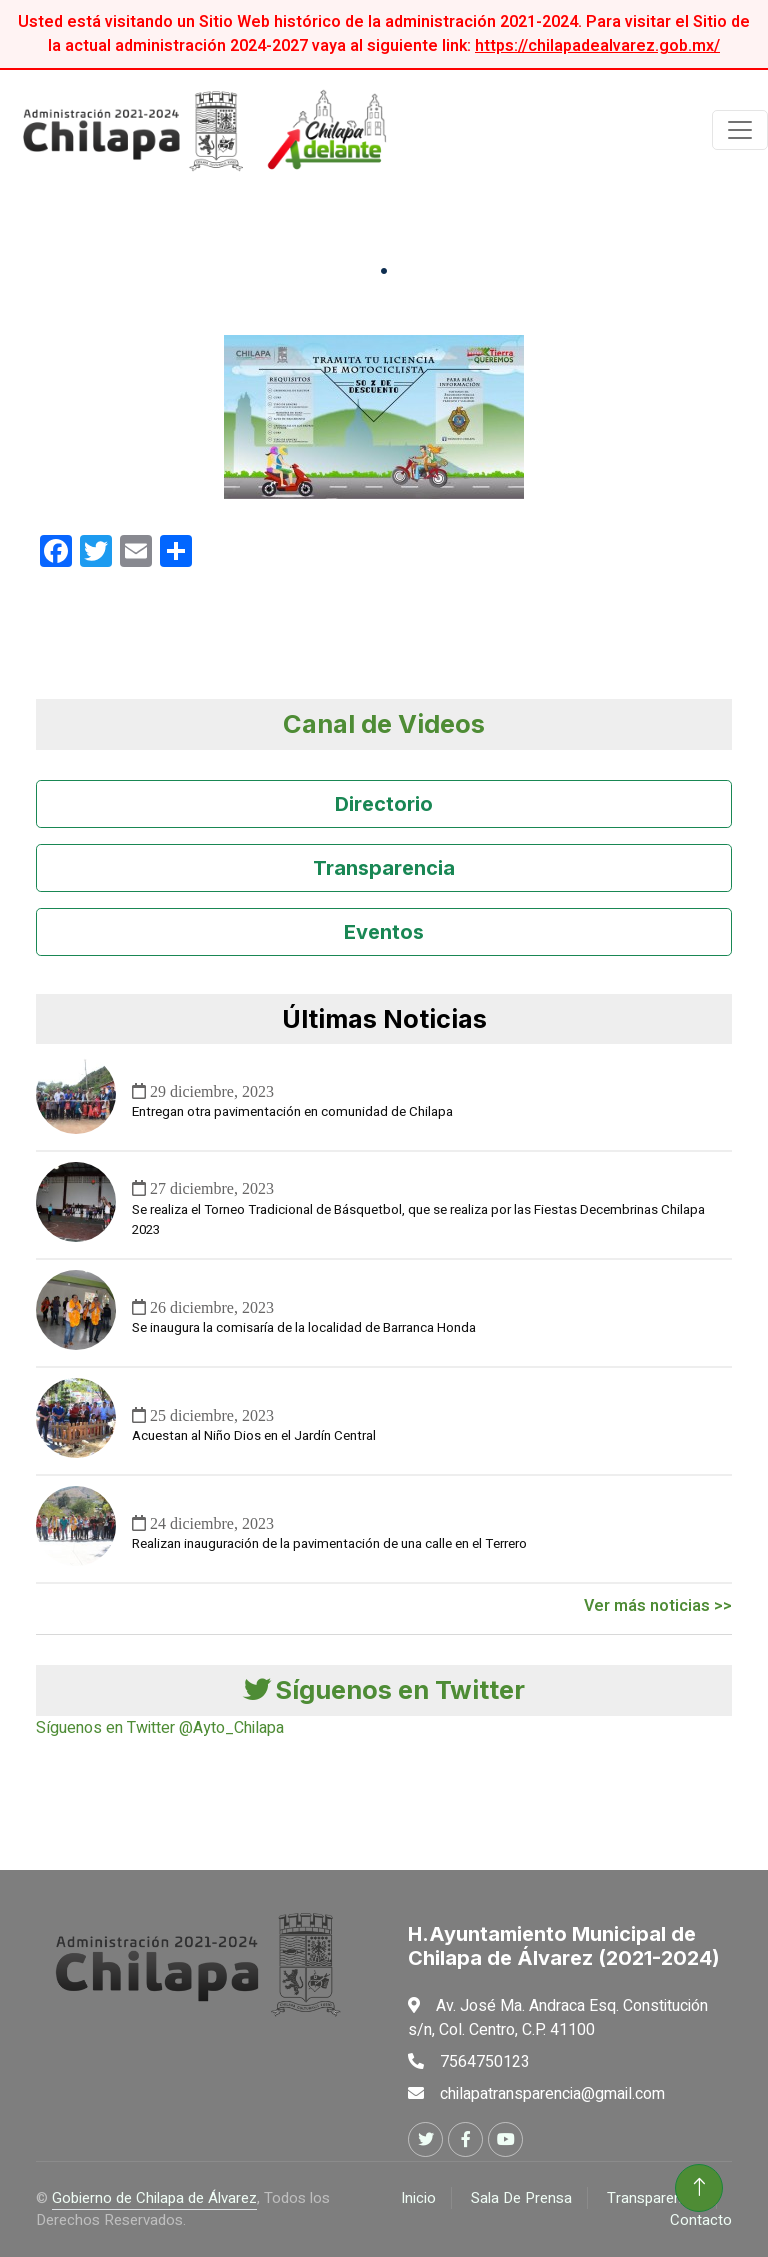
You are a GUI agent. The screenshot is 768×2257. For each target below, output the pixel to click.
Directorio (384, 804)
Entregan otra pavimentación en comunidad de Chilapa (292, 1112)
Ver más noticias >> (658, 1606)
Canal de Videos (384, 723)
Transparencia (384, 868)
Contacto (701, 2220)
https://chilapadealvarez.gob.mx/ (597, 46)
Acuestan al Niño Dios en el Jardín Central (254, 1436)
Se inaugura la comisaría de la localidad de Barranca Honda (304, 1328)
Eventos (384, 932)
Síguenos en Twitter (384, 1689)
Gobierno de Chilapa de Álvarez (154, 2198)
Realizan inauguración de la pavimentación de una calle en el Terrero (329, 1544)
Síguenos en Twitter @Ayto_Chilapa (160, 1728)
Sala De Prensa (521, 2198)
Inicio (418, 2198)
